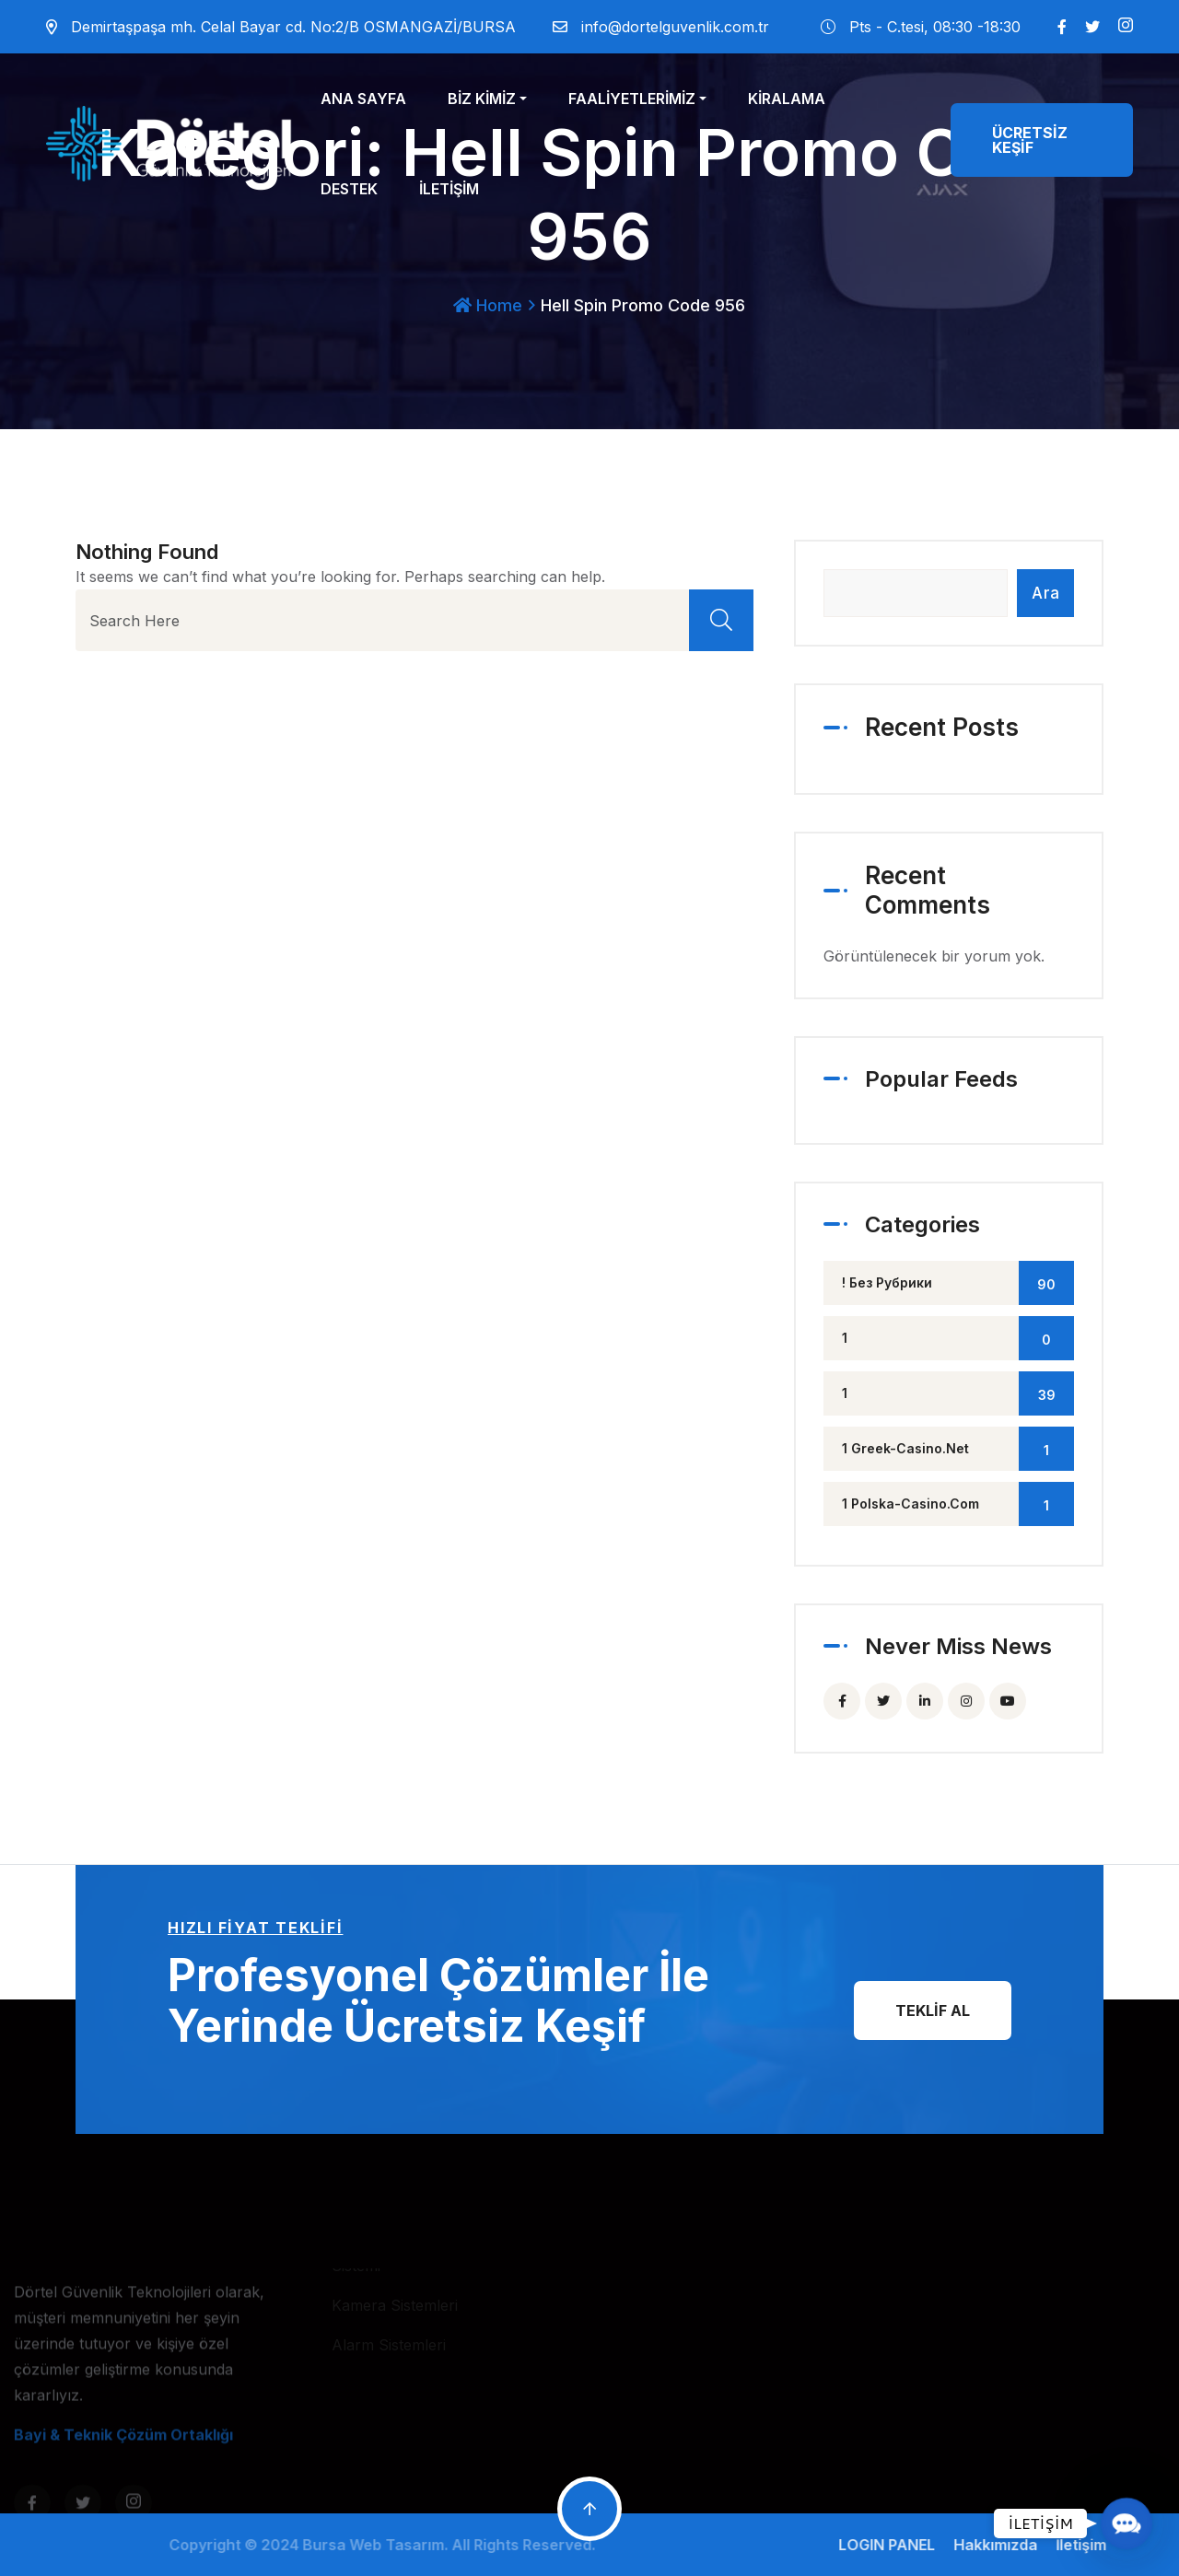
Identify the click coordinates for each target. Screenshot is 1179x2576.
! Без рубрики (958, 1283)
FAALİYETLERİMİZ (631, 98)
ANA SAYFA (363, 98)
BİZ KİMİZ (482, 98)
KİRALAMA (786, 98)
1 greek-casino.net (958, 1449)
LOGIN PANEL (895, 2544)
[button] (1126, 2523)
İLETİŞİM (449, 189)
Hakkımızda (1004, 2544)
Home (487, 305)
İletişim (1090, 2544)
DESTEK (349, 189)
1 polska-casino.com (958, 1504)
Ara (1045, 593)
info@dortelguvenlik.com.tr (675, 26)
